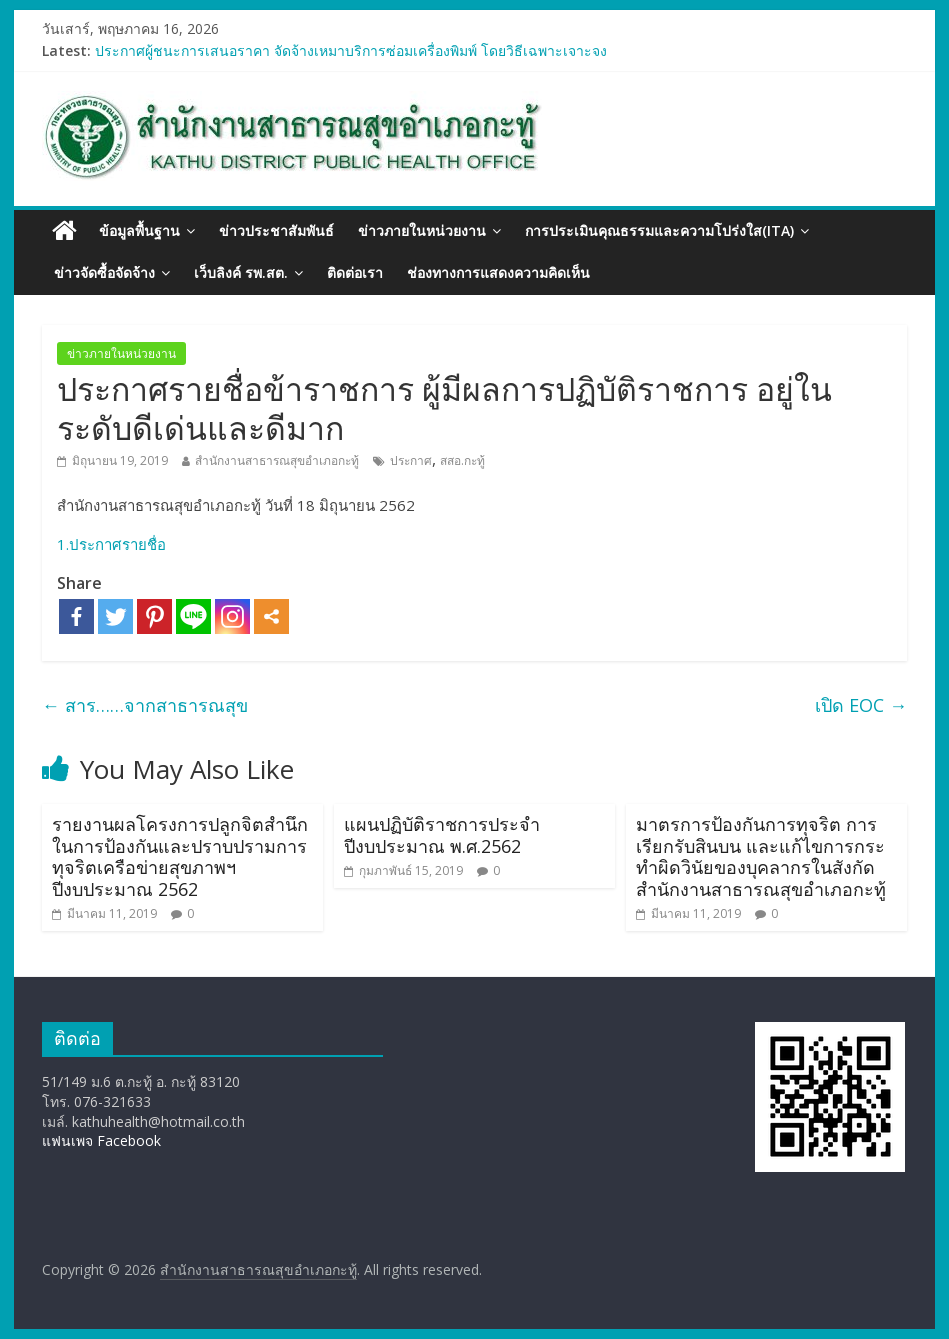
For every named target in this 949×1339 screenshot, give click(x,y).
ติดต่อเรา (355, 272)
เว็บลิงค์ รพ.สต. (241, 272)
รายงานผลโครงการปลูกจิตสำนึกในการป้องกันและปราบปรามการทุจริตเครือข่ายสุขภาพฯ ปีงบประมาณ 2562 (180, 856)
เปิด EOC (861, 705)
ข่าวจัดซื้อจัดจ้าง (104, 272)
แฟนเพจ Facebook (101, 1140)
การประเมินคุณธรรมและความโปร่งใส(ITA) (659, 230)
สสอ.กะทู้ (462, 460)
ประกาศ (411, 460)
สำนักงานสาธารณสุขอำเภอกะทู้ (277, 460)
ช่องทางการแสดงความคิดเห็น (498, 272)
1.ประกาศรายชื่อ (111, 544)
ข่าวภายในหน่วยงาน (422, 230)
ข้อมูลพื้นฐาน (139, 230)
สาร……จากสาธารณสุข (145, 705)
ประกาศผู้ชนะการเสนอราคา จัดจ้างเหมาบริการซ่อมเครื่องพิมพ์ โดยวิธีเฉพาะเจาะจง (351, 50)
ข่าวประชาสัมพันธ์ (276, 230)
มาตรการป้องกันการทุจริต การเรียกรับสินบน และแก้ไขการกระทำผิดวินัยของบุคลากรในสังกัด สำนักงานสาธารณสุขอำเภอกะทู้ (761, 856)
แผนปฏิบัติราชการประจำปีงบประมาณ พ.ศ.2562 (442, 835)
